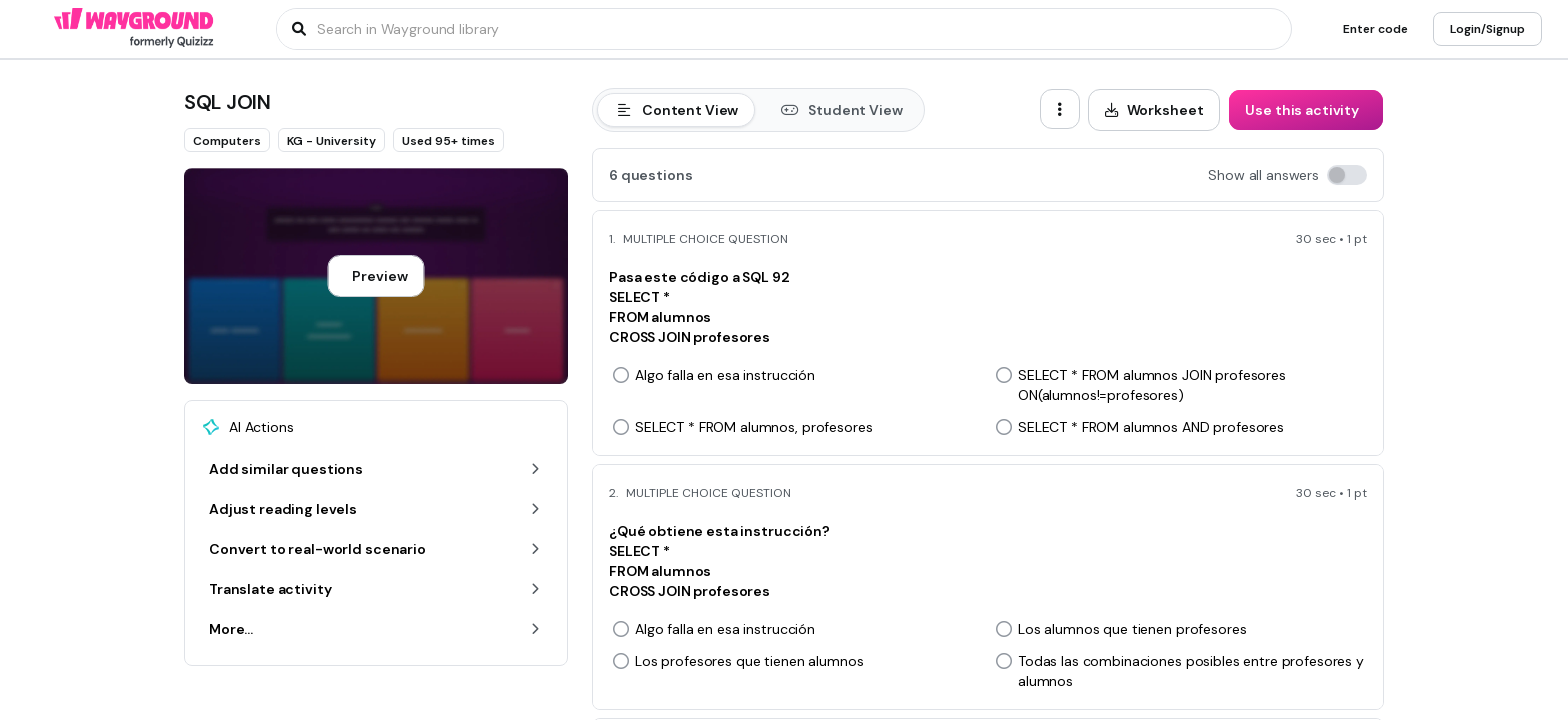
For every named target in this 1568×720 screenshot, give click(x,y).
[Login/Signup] (1487, 29)
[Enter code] (1375, 29)
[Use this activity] (1306, 110)
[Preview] (375, 276)
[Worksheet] (1154, 110)
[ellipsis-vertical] (1060, 109)
